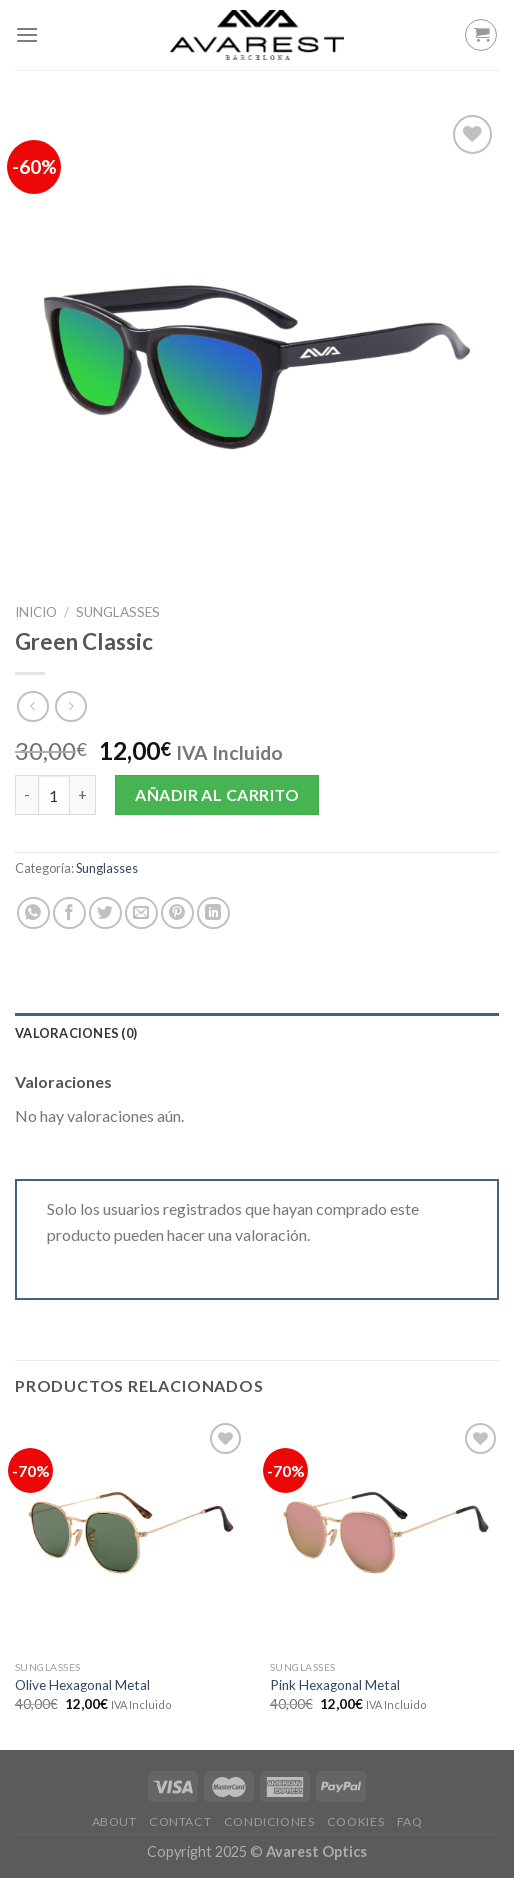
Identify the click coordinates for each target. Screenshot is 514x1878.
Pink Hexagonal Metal (335, 1685)
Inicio (36, 612)
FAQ (410, 1821)
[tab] (257, 1033)
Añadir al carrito (217, 794)
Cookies (355, 1821)
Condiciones (269, 1821)
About (114, 1821)
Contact (180, 1821)
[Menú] (27, 34)
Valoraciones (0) (76, 1033)
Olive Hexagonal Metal (82, 1685)
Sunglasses (118, 612)
